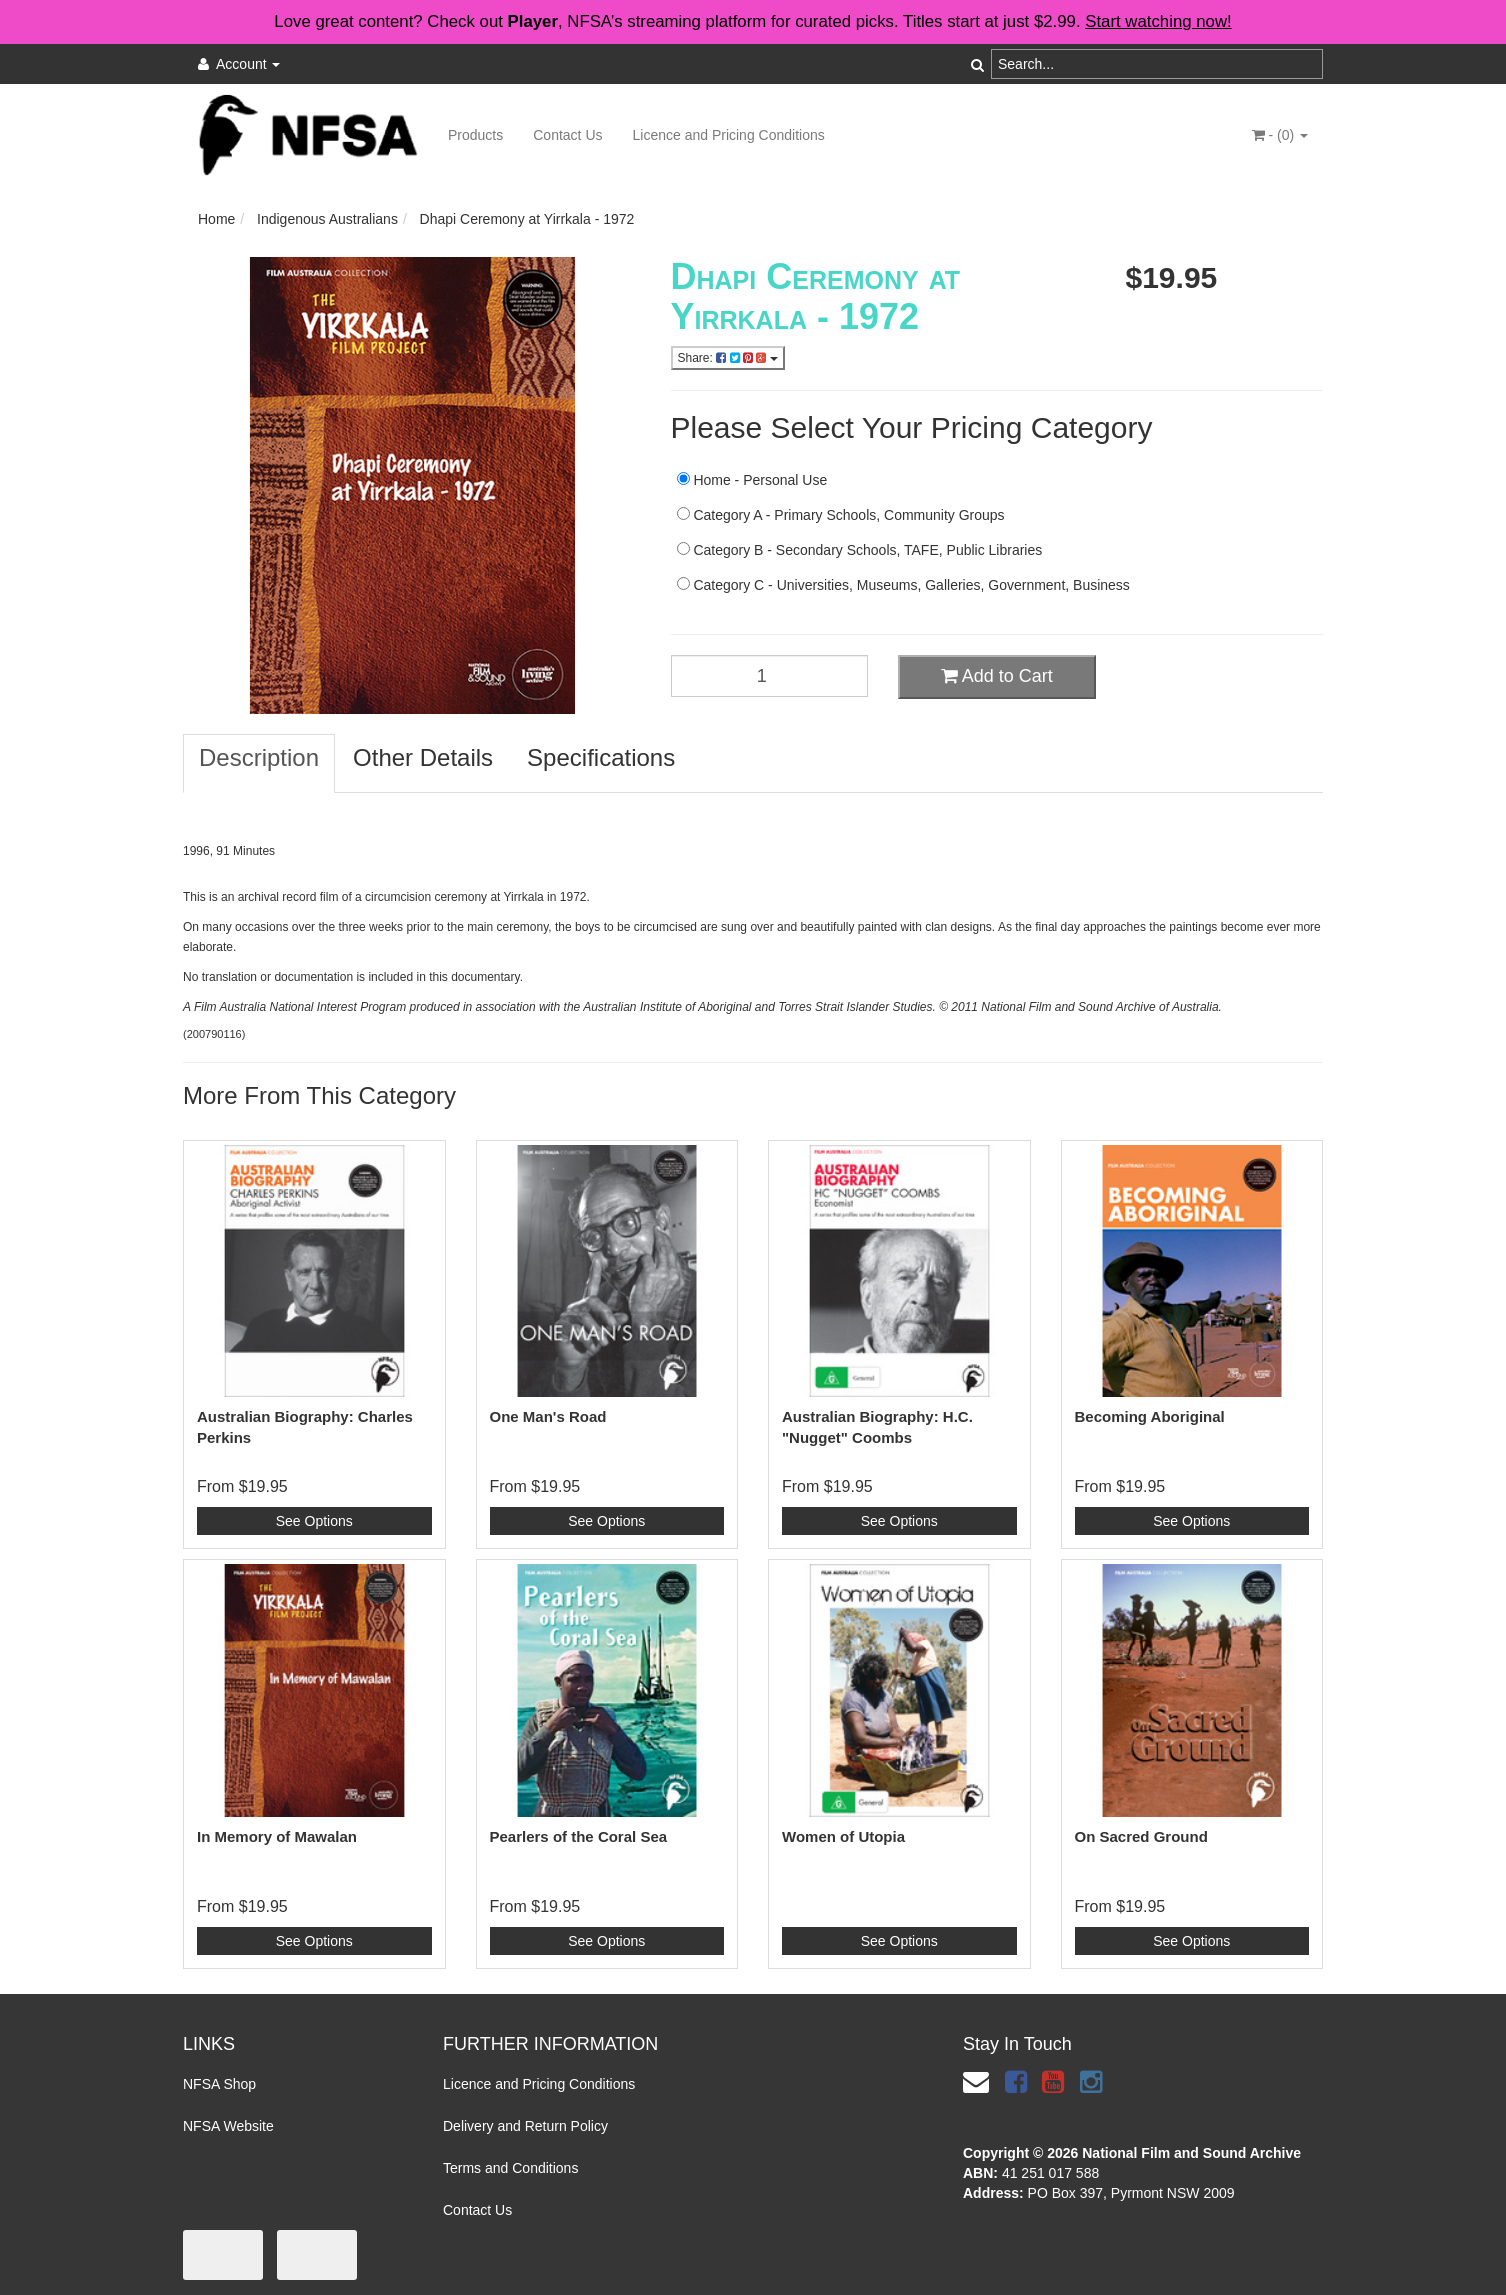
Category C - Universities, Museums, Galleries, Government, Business (903, 585)
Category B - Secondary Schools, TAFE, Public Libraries (860, 550)
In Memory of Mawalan (277, 1836)
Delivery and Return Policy (525, 2126)
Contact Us (567, 135)
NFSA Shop (219, 2084)
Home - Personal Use (752, 480)
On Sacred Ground (1141, 1836)
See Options (314, 1521)
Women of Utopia (843, 1836)
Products (475, 135)
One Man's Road (548, 1416)
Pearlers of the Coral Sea (579, 1836)
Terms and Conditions (510, 2168)
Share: (728, 358)
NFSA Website (228, 2126)
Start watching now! (1158, 21)
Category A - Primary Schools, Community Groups (841, 515)
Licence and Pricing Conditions (729, 135)
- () (1280, 135)
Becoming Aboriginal (1150, 1416)
